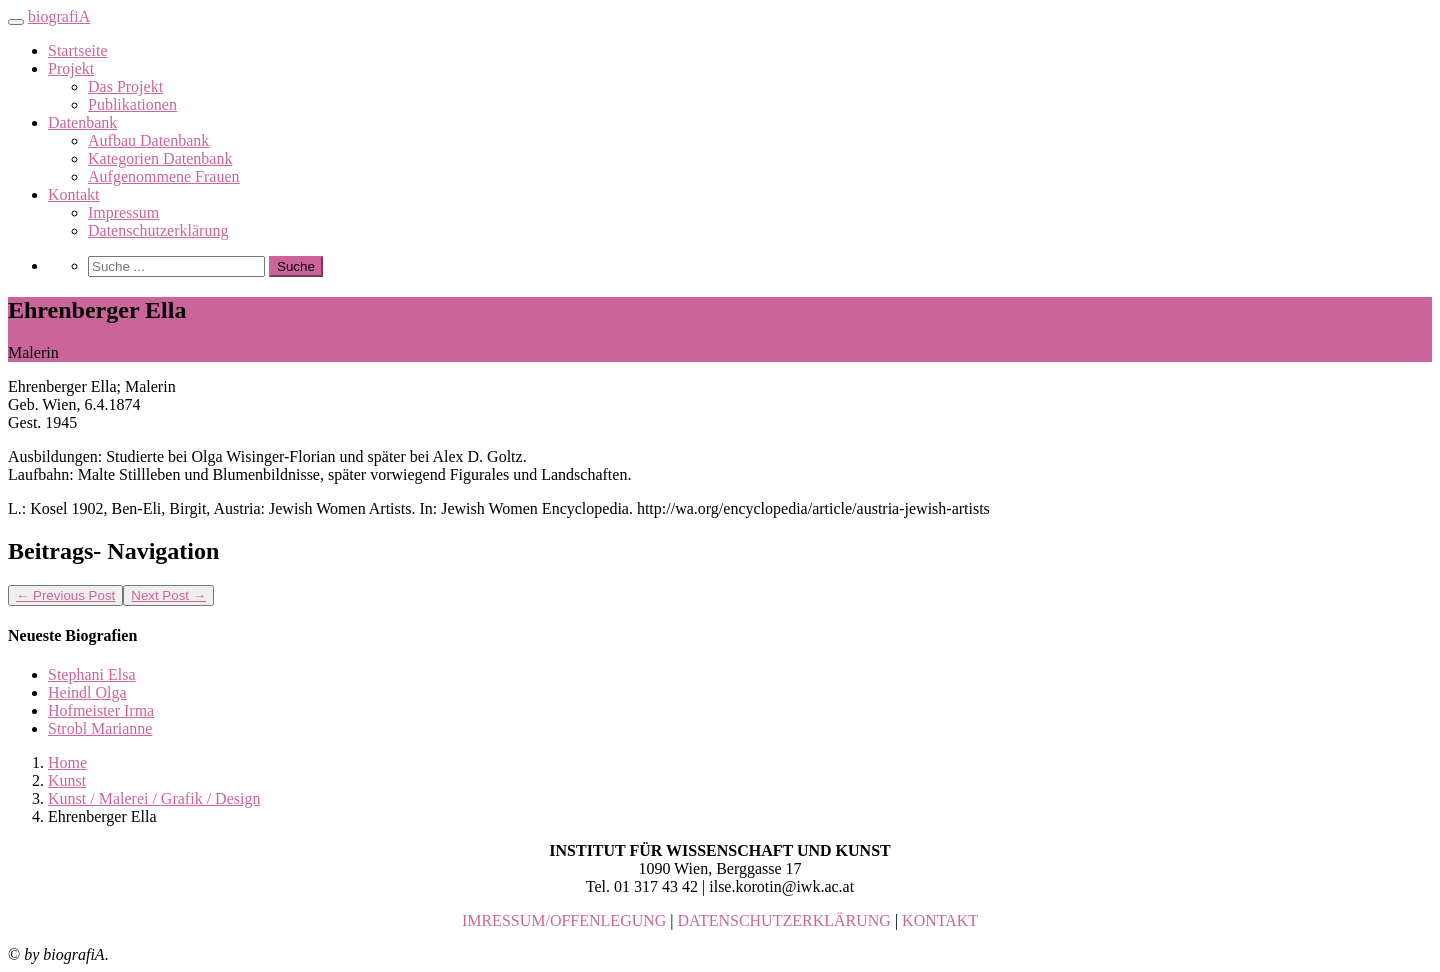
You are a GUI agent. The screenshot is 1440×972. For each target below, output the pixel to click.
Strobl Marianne (100, 728)
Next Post (168, 595)
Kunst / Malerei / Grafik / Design (154, 798)
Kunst (67, 780)
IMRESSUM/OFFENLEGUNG (564, 920)
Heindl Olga (87, 692)
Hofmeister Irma (101, 710)
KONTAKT (940, 920)
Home (67, 762)
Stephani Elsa (92, 674)
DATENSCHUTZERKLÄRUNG (784, 920)
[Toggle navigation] (16, 22)
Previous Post (65, 595)
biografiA (59, 16)
